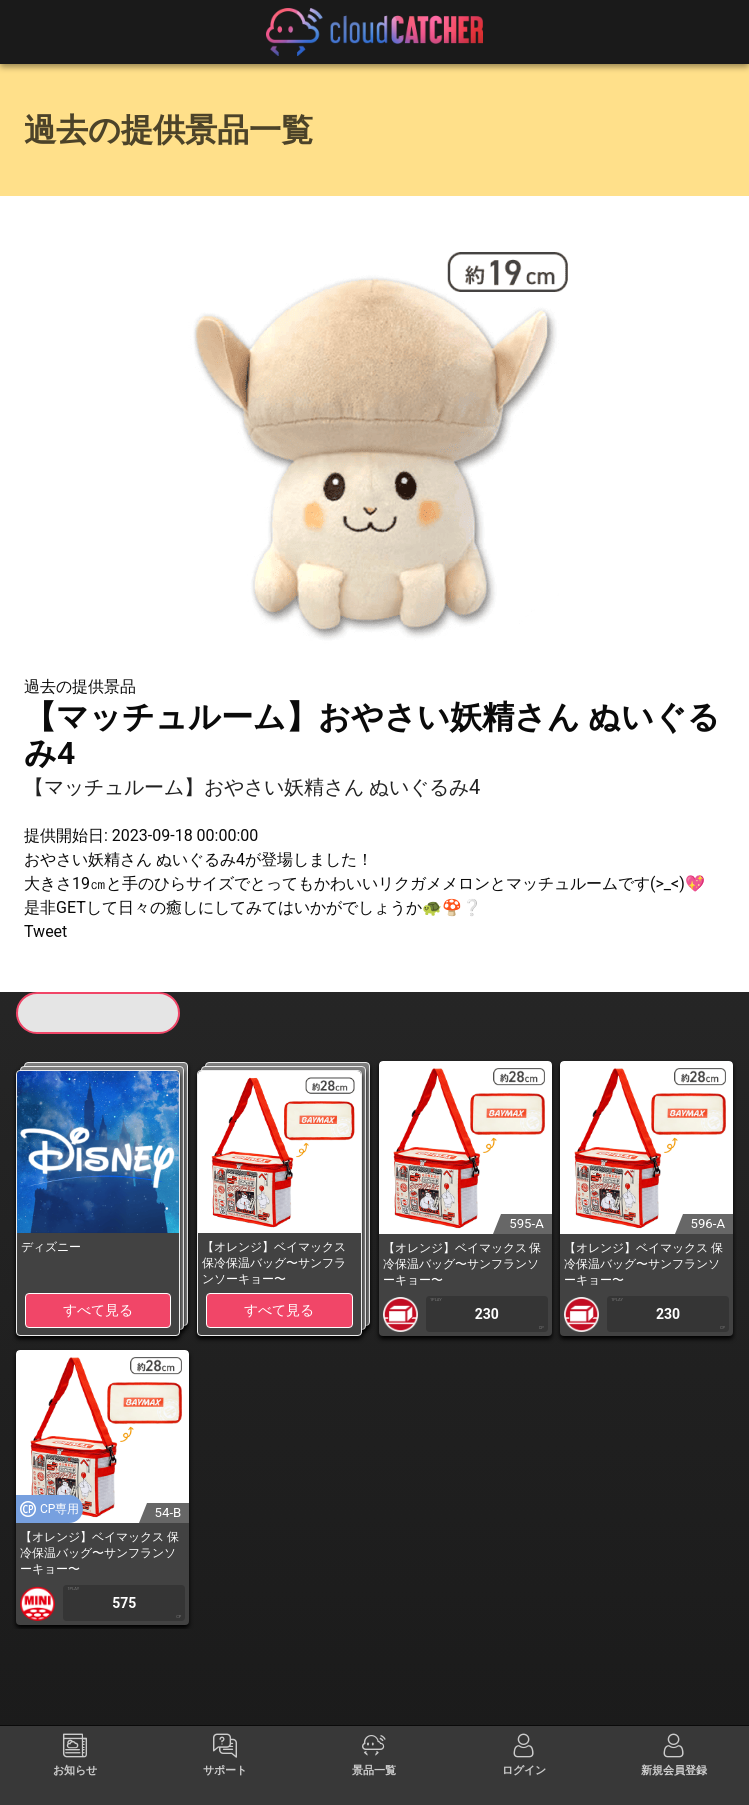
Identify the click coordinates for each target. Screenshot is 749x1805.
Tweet (45, 931)
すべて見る (98, 1310)
